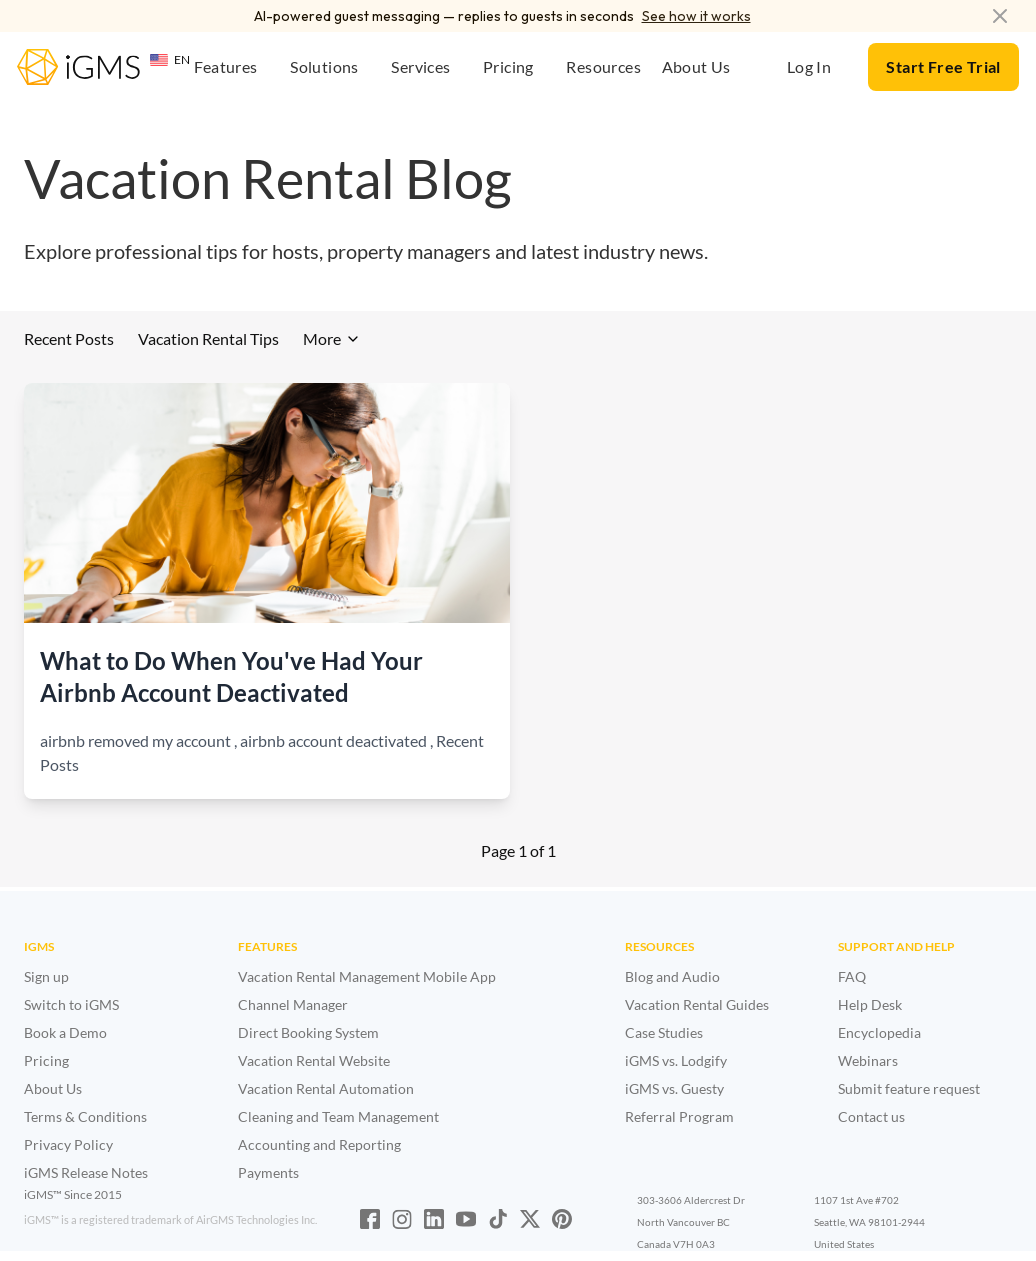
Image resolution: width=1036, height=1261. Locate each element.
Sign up (46, 976)
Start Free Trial (943, 66)
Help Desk (870, 1004)
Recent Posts (69, 338)
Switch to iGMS (71, 1004)
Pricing (46, 1060)
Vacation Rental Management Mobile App (367, 976)
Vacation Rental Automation (326, 1088)
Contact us (871, 1116)
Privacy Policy (68, 1144)
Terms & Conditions (85, 1116)
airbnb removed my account (135, 740)
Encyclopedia (879, 1032)
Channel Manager (293, 1004)
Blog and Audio (672, 976)
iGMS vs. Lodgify (676, 1060)
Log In (809, 66)
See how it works (696, 16)
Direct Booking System (308, 1032)
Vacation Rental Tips (208, 338)
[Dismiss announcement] (1000, 16)
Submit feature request (909, 1088)
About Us (53, 1088)
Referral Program (679, 1116)
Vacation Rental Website (314, 1060)
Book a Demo (65, 1032)
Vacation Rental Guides (697, 1004)
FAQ (852, 976)
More (332, 338)
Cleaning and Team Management (338, 1116)
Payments (268, 1172)
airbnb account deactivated (333, 740)
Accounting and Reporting (319, 1144)
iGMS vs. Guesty (674, 1088)
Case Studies (664, 1032)
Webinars (868, 1060)
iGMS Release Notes (86, 1172)
